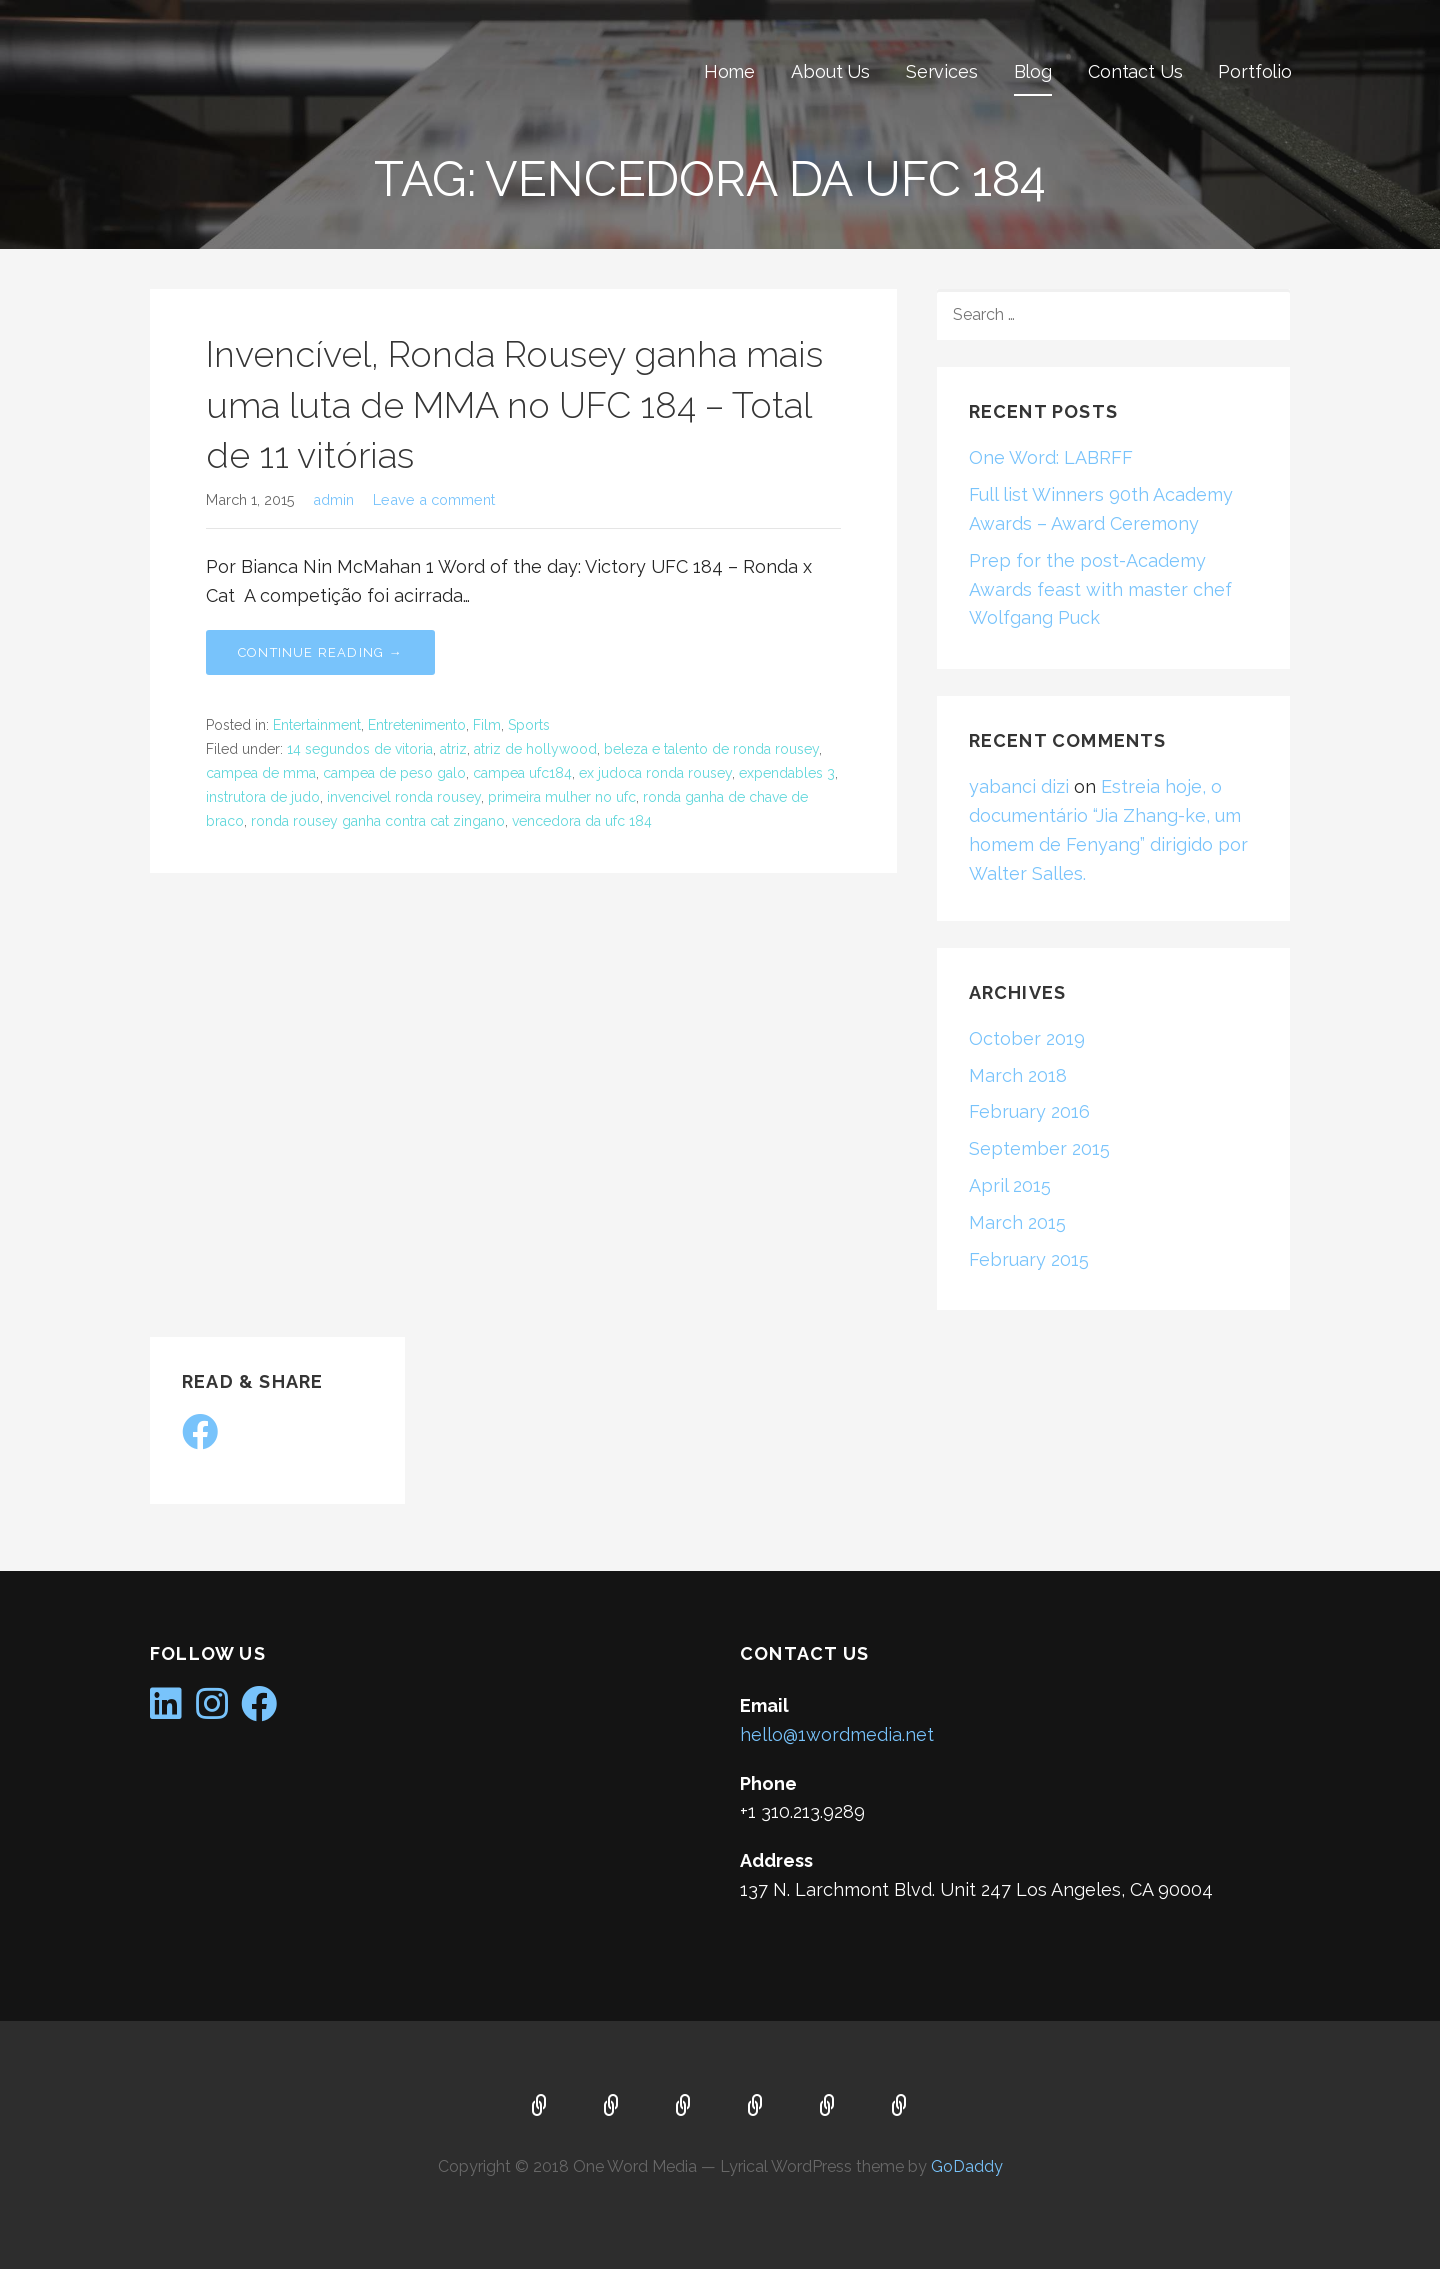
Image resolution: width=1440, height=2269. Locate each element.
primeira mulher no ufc (562, 797)
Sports (529, 725)
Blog (1033, 71)
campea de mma (261, 773)
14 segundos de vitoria (360, 749)
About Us (830, 71)
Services (942, 71)
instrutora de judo (263, 797)
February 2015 (1029, 1259)
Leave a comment (434, 499)
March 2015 (1017, 1222)
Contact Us (1135, 71)
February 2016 (1029, 1111)
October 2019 (1027, 1038)
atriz (453, 749)
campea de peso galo (394, 773)
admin (333, 499)
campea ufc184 (522, 773)
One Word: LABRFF (1051, 457)
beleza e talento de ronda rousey (711, 749)
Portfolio (1255, 71)
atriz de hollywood (535, 749)
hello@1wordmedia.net (837, 1734)
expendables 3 (787, 773)
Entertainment (317, 725)
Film (487, 725)
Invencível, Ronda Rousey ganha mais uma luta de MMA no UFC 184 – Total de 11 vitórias (514, 404)
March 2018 (1018, 1075)
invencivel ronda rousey (404, 797)
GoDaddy (967, 2166)
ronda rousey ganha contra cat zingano (378, 821)
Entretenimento (417, 725)
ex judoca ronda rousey (655, 773)
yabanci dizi (1019, 786)
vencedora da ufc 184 (582, 821)
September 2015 (1039, 1148)
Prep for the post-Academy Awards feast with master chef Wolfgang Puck (1100, 589)
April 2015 (1010, 1185)
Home (729, 71)
